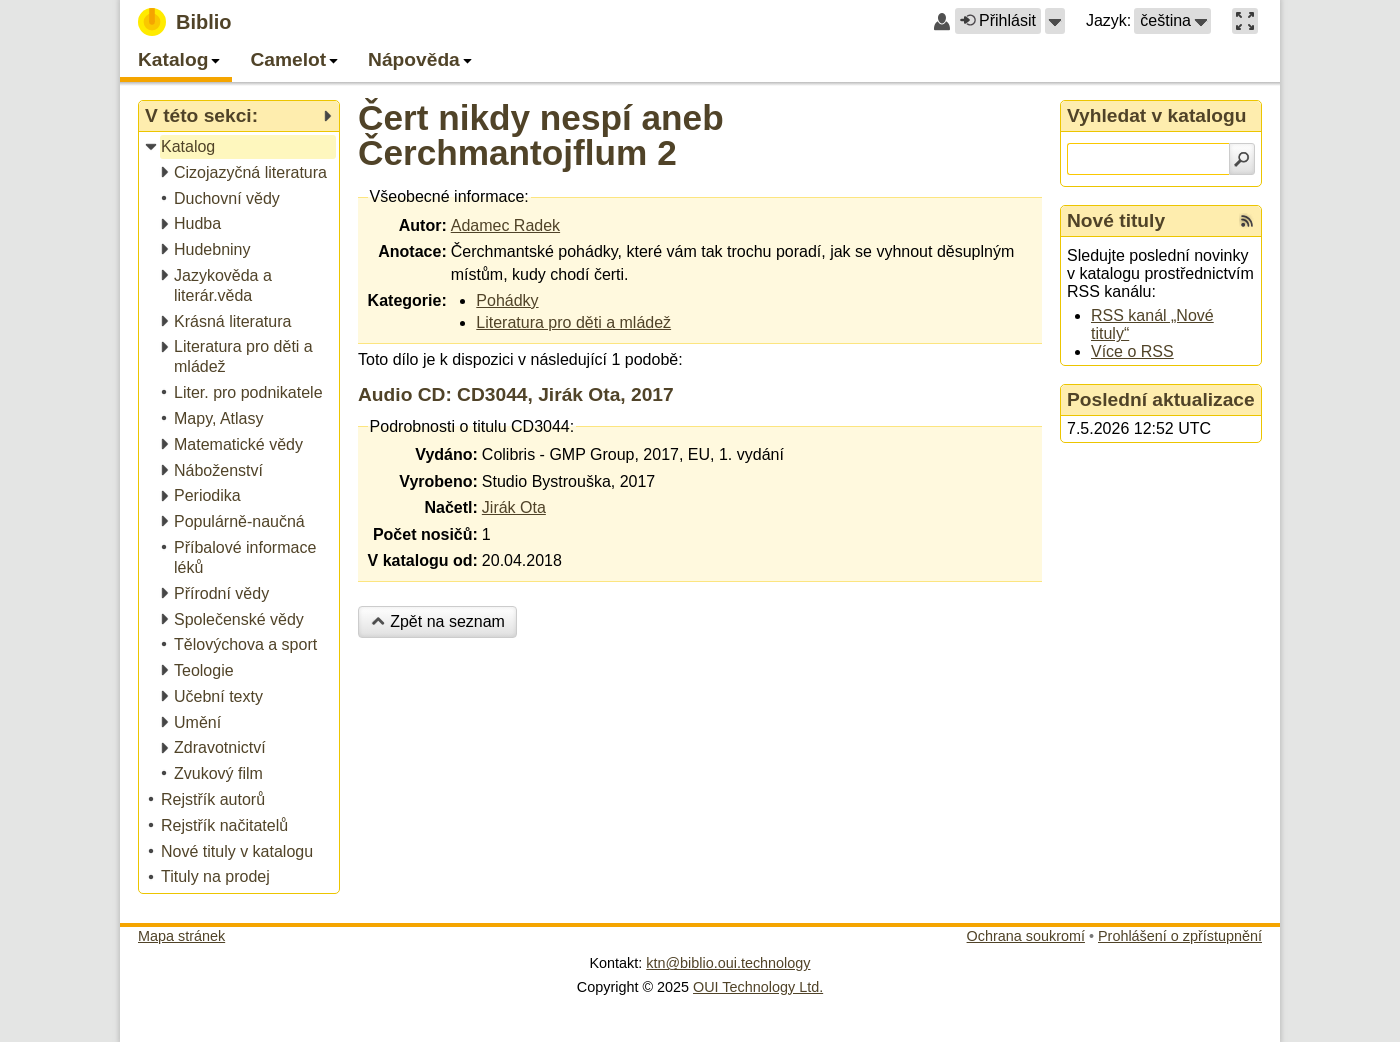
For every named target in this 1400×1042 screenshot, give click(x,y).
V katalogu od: (423, 560)
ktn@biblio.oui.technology (728, 963)
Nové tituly (1116, 220)
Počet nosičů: (425, 534)
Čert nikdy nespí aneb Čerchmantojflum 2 (541, 135)
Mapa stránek (181, 936)
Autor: (423, 225)
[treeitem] (240, 147)
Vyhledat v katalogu (1157, 115)
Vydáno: (446, 454)
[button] (1055, 21)
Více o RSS (1132, 351)
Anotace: (412, 251)
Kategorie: (407, 300)
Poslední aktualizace (1161, 399)
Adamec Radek (505, 225)
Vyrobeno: (438, 481)
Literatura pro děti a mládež (573, 322)
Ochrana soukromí (1026, 936)
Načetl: (450, 507)
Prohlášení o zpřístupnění (1180, 936)
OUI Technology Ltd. (758, 987)
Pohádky (507, 300)
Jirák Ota (514, 507)
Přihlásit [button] (998, 20)
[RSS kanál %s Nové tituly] (1247, 221)
